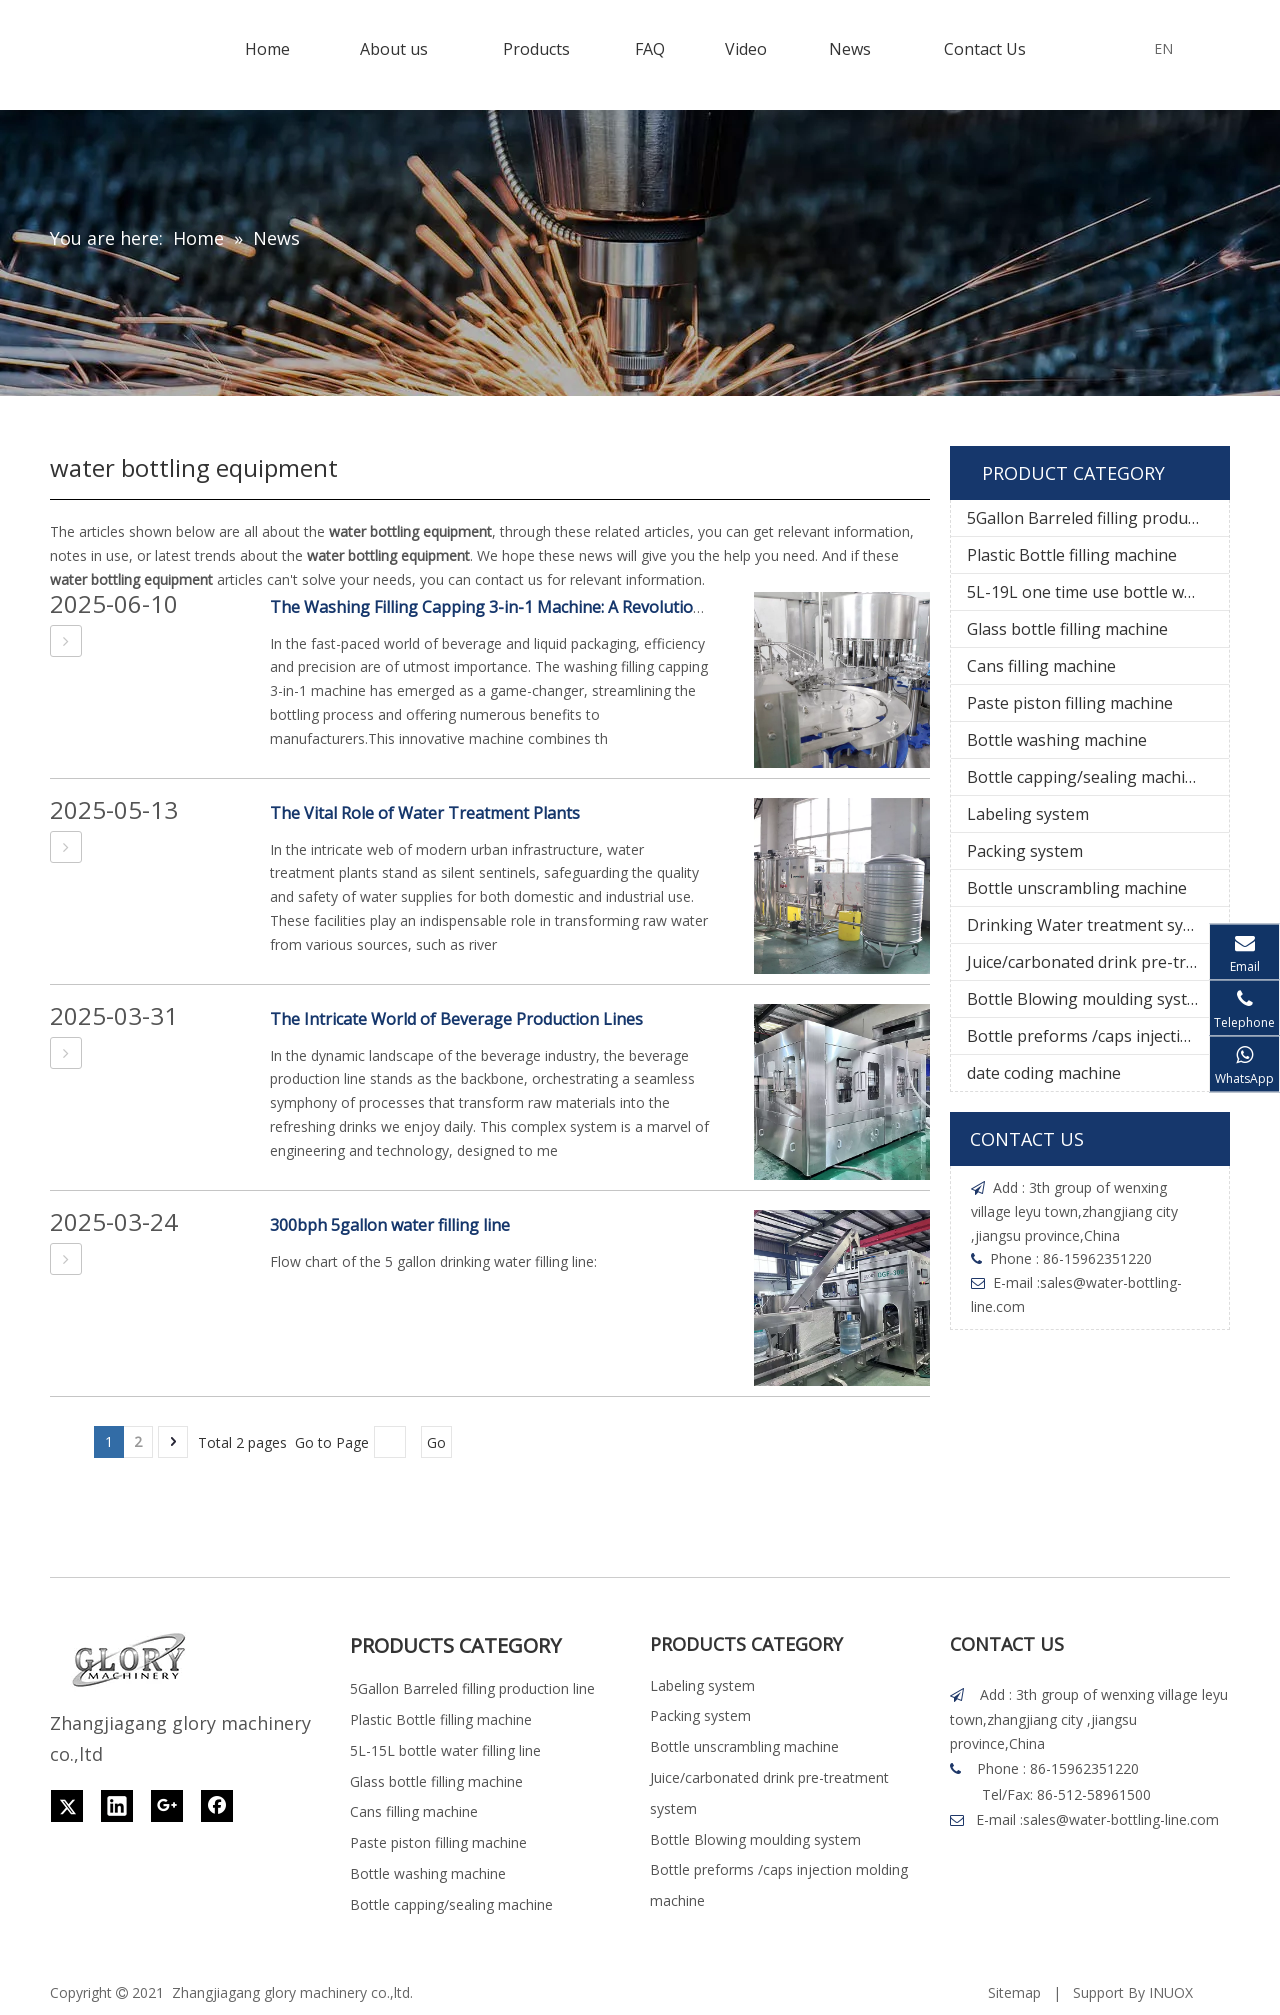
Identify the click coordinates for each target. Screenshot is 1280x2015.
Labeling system (1028, 814)
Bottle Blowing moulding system (1088, 999)
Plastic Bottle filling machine (1072, 555)
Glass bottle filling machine (1067, 629)
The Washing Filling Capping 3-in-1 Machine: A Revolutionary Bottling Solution (564, 607)
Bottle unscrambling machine (1077, 888)
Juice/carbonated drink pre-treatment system (1098, 962)
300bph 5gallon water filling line (390, 1225)
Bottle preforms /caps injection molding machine (1098, 1036)
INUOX (1171, 1992)
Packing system (1025, 851)
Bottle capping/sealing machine (1085, 777)
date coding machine (1044, 1073)
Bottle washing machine (1057, 740)
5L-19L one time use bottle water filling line (1098, 592)
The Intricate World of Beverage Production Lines (456, 1019)
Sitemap (1014, 1992)
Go (436, 1442)
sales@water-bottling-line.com (1121, 1819)
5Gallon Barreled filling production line (1098, 518)
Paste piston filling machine (1070, 703)
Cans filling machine (1041, 666)
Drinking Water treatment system (1093, 925)
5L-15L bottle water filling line (445, 1750)
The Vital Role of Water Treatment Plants (425, 813)
